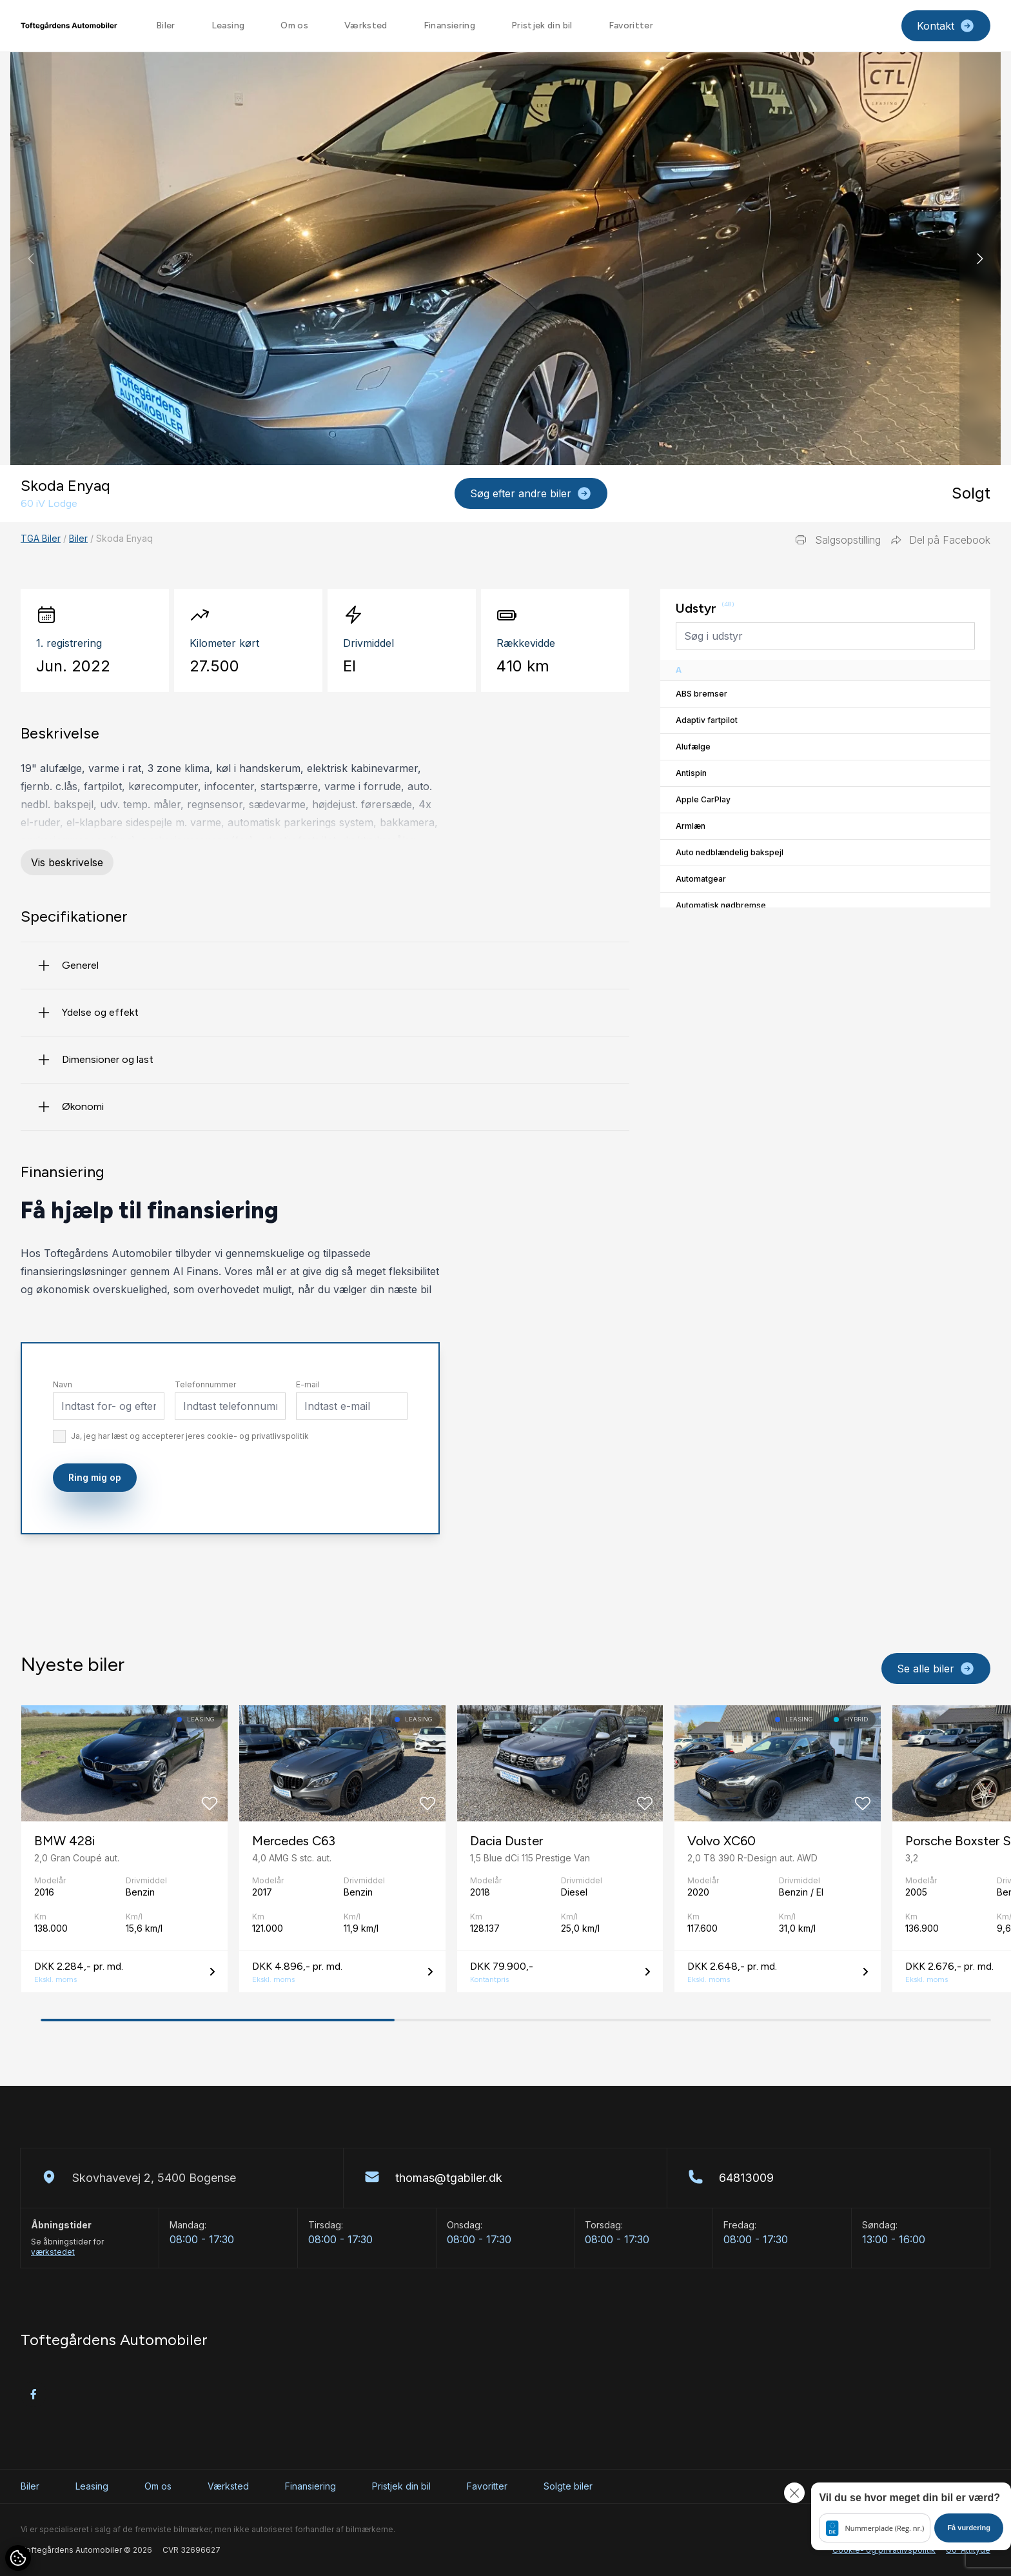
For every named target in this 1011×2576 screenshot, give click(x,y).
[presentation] (475, 1555)
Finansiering (449, 25)
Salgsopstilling (837, 539)
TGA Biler (41, 538)
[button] (980, 258)
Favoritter (631, 25)
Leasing (227, 25)
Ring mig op (94, 1527)
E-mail (308, 1435)
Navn (62, 1435)
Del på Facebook (940, 539)
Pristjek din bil (542, 25)
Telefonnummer (205, 1435)
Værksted (366, 25)
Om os (294, 25)
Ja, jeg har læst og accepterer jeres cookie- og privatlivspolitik (190, 1486)
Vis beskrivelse (67, 862)
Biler (165, 25)
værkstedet (53, 2252)
